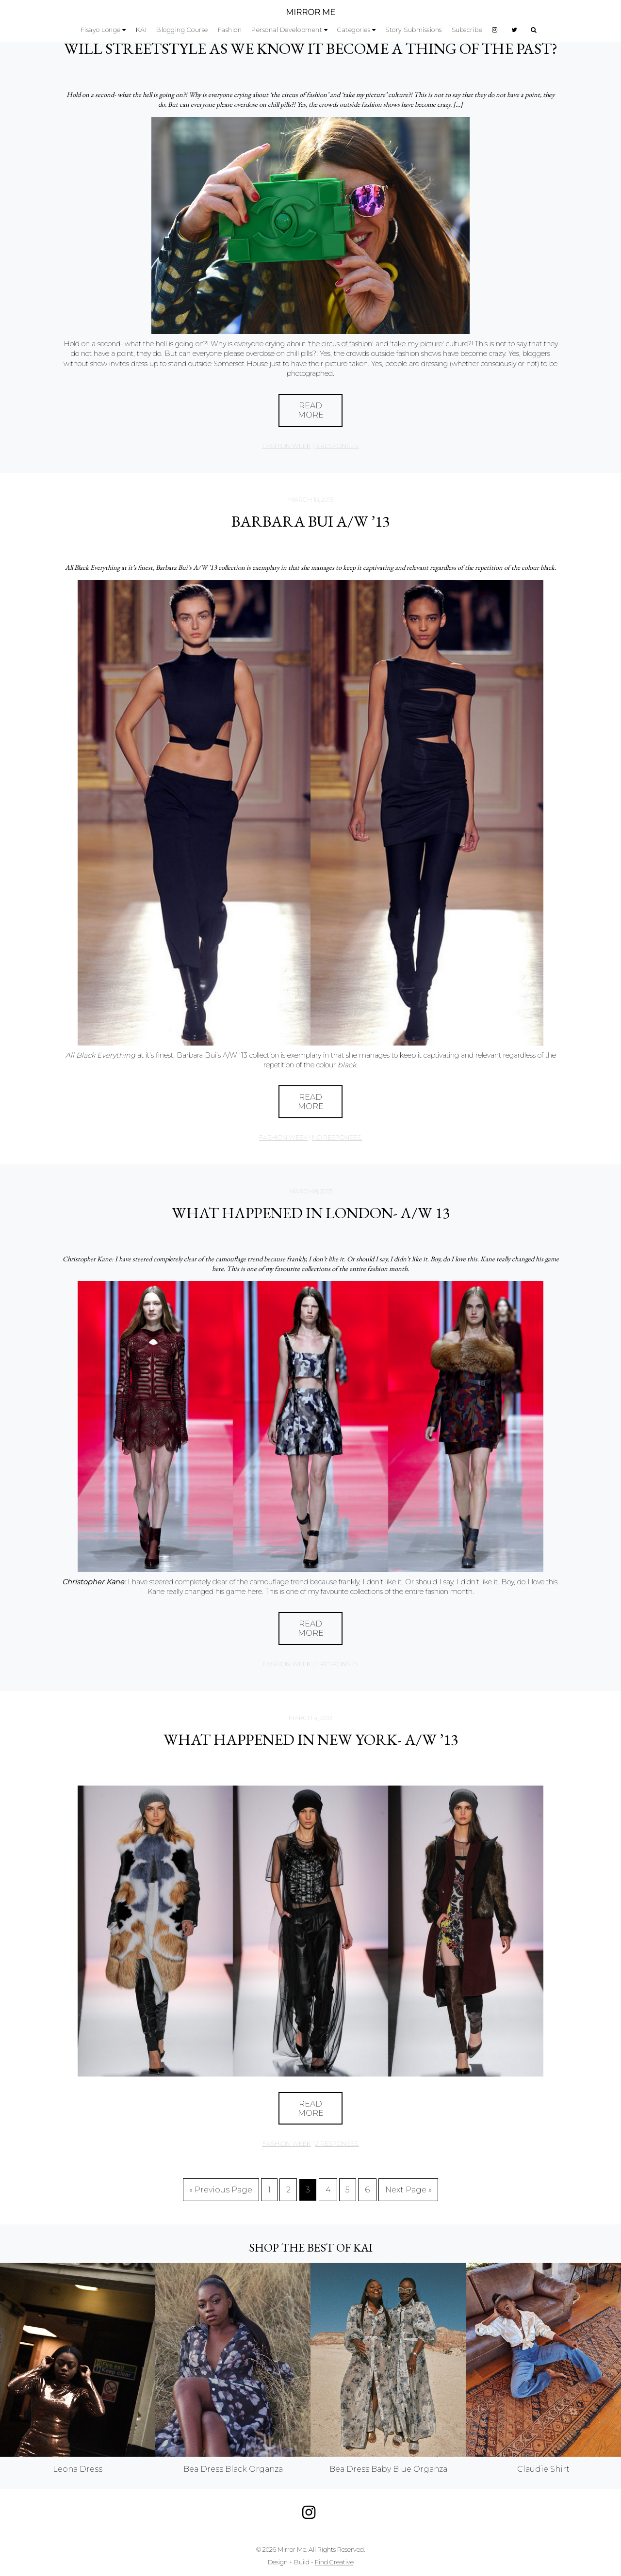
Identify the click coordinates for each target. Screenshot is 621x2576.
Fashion (230, 29)
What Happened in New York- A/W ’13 (310, 1739)
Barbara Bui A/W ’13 (310, 521)
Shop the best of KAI (311, 2247)
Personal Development (286, 29)
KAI (141, 29)
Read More (311, 410)
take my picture (417, 343)
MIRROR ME (310, 12)
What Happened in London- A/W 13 (311, 1213)
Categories (353, 29)
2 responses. (337, 1664)
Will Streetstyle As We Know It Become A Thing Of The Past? (310, 48)
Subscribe (467, 29)
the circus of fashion (340, 343)
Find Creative (334, 2562)
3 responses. (337, 446)
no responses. (337, 1137)
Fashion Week (286, 446)
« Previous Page (220, 2189)
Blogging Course (182, 29)
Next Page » (408, 2189)
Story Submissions (413, 29)
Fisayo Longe (101, 29)
